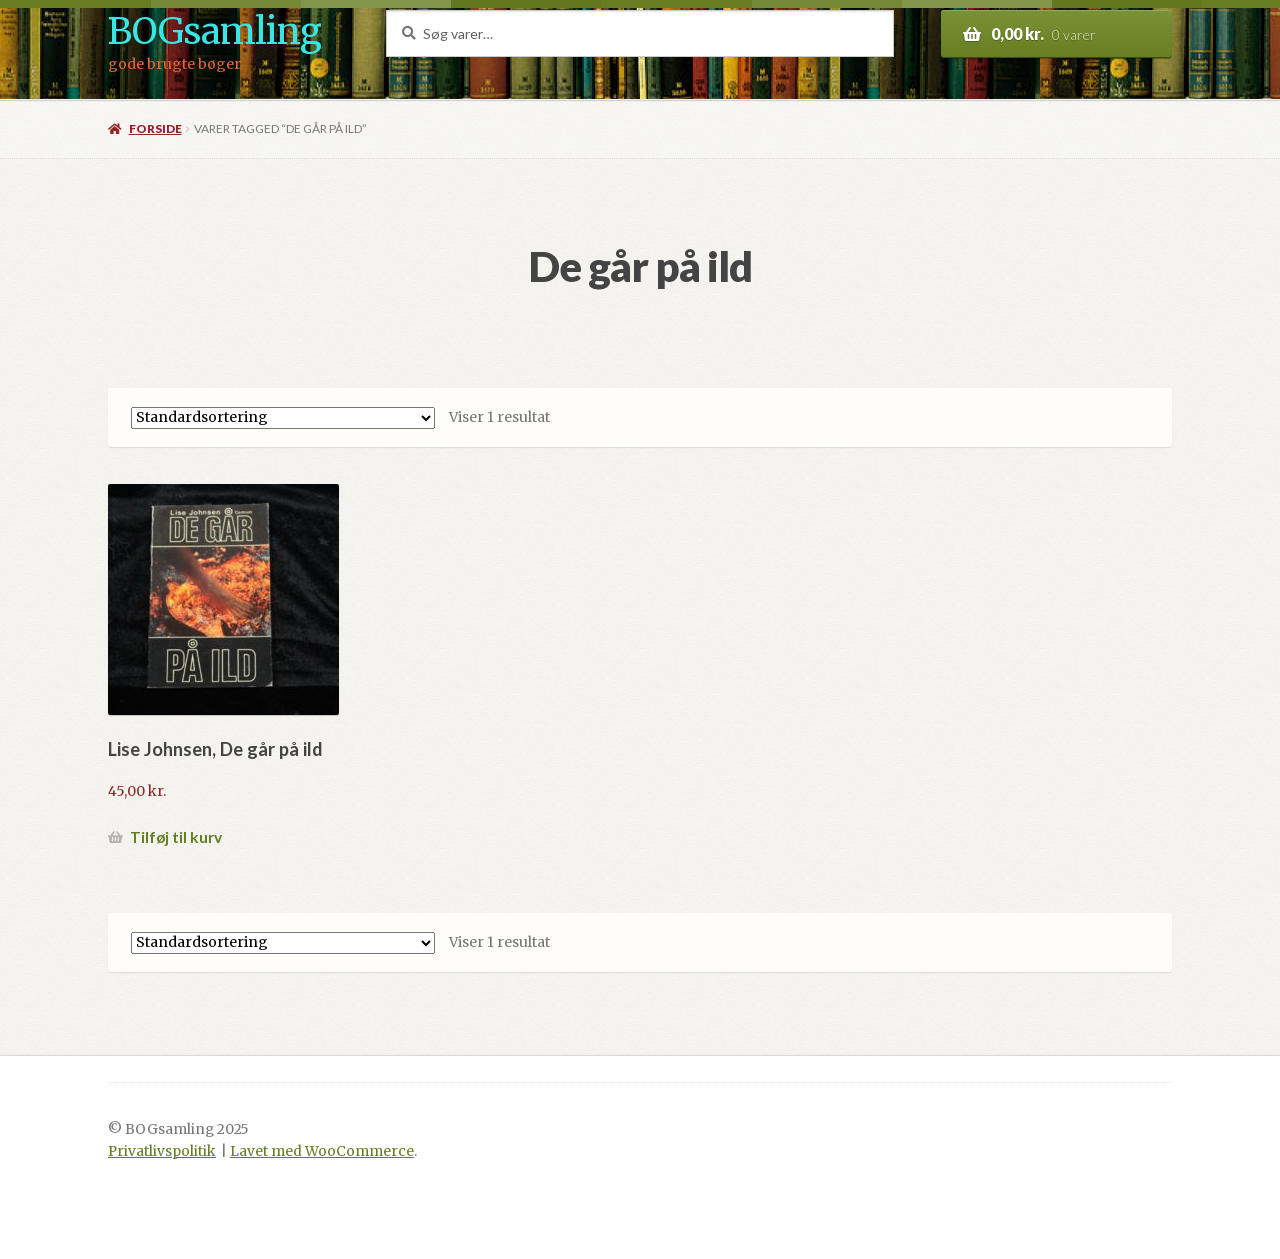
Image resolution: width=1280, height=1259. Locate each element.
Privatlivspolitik (162, 1151)
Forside (155, 128)
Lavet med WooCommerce (322, 1151)
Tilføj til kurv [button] (176, 837)
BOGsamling (214, 31)
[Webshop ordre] (283, 418)
